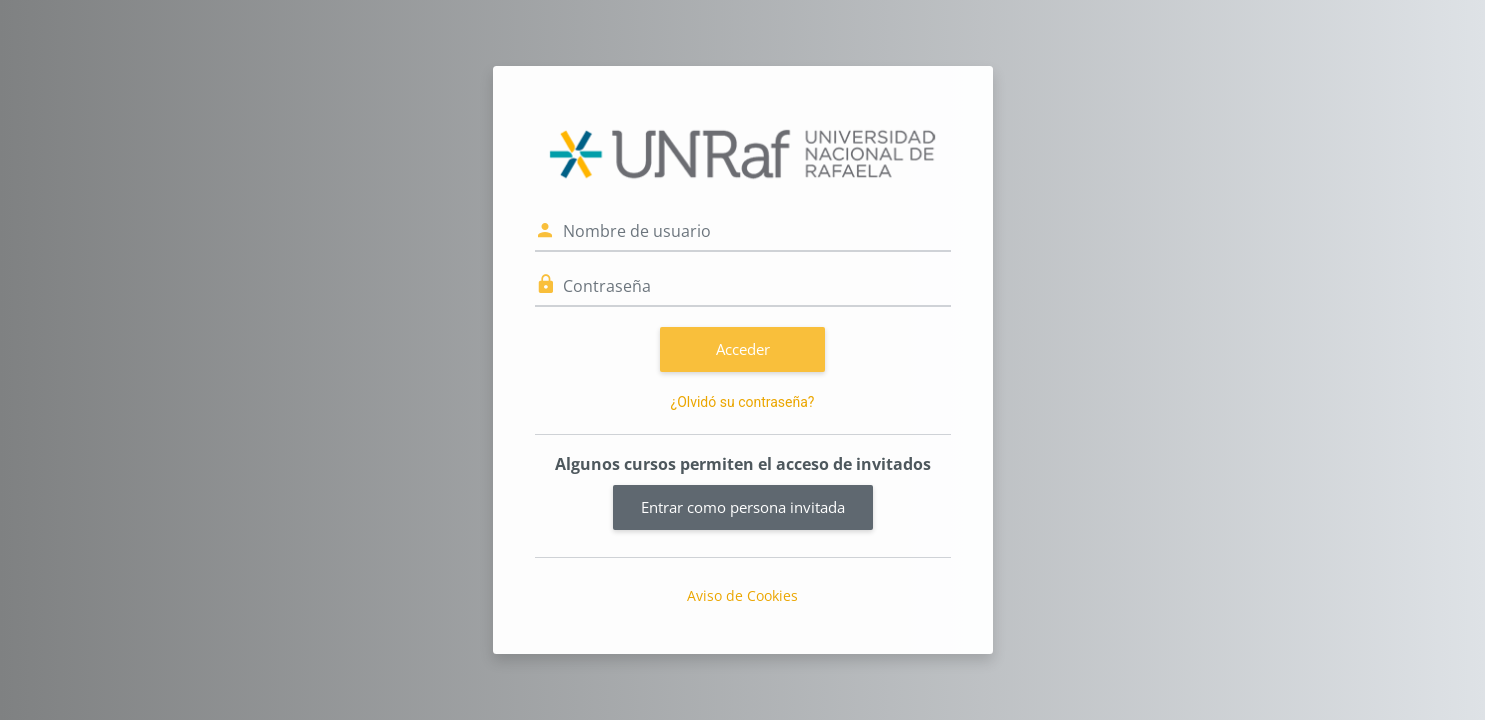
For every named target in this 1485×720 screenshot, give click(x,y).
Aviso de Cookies (742, 595)
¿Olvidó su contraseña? (743, 402)
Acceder (743, 349)
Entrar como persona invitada (743, 507)
